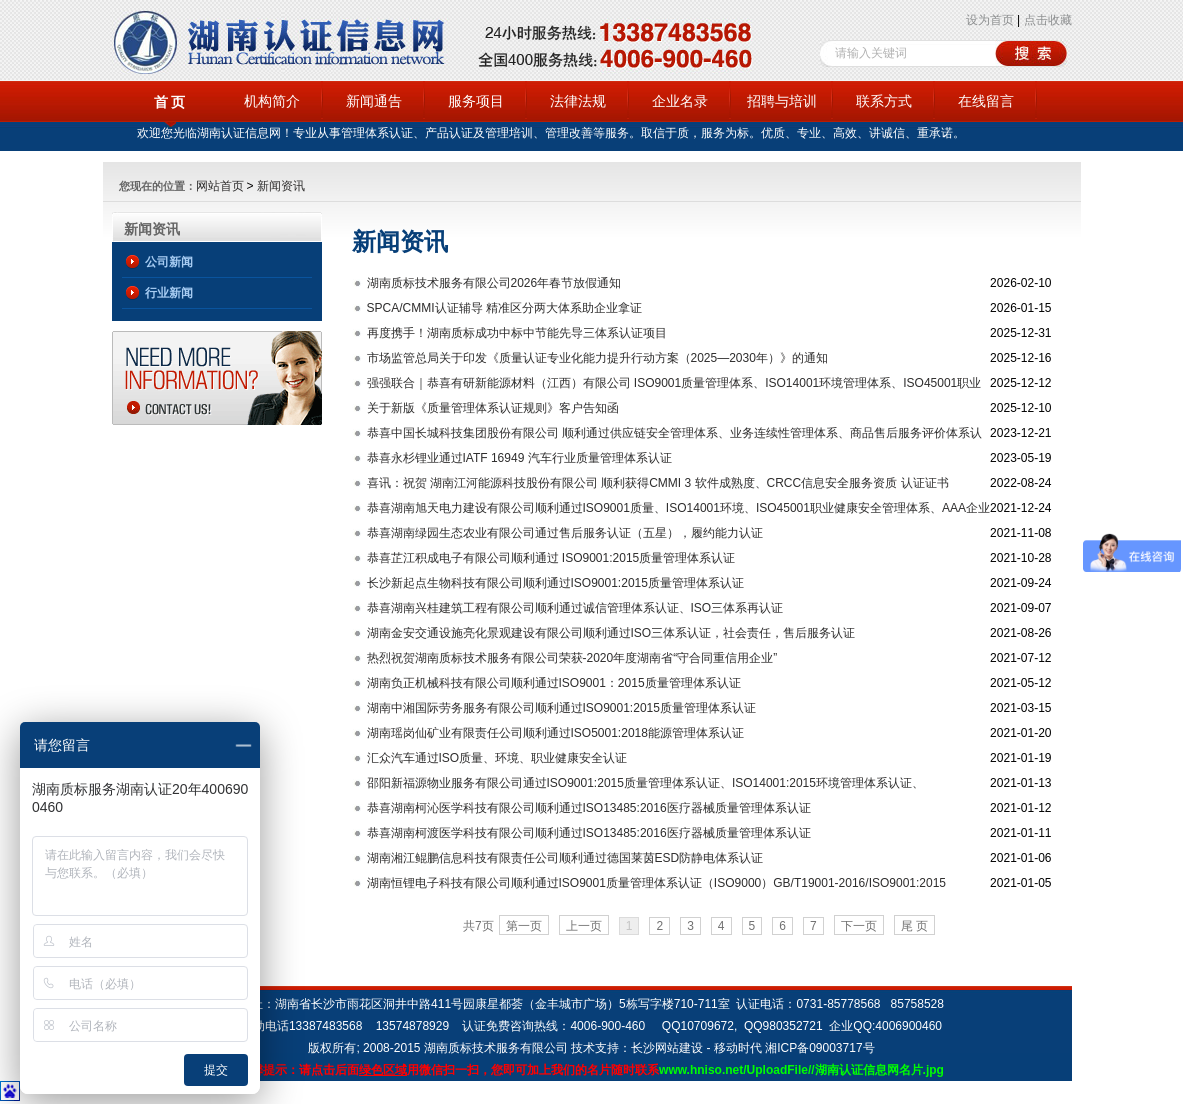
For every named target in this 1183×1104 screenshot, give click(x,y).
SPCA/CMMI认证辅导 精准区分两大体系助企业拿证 (504, 308)
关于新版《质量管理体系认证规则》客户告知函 (493, 408)
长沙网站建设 (667, 1048)
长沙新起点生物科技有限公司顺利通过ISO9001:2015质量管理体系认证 (555, 583)
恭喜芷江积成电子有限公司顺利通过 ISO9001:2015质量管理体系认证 (551, 558)
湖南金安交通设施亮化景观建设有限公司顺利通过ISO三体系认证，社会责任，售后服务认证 (611, 633)
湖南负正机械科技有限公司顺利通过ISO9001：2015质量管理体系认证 (554, 683)
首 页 (170, 102)
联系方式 (884, 101)
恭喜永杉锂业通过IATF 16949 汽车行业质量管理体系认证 (519, 458)
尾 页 (914, 926)
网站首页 (220, 186)
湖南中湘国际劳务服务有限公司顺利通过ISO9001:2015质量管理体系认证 (561, 708)
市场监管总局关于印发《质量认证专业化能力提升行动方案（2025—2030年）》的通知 (597, 358)
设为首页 (990, 20)
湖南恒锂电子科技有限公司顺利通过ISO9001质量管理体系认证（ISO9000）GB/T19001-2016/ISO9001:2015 (657, 883)
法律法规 (578, 101)
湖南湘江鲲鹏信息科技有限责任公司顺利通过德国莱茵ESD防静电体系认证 (565, 858)
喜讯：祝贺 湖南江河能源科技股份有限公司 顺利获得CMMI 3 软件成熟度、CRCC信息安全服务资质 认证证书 (658, 483)
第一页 (524, 926)
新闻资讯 (281, 186)
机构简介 (272, 101)
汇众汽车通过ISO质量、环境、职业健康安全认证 (497, 758)
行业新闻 (169, 293)
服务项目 (476, 101)
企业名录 (680, 101)
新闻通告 (374, 101)
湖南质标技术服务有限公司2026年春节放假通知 (494, 283)
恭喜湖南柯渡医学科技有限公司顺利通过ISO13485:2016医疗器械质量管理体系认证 (589, 833)
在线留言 (986, 101)
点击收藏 (1048, 20)
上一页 (584, 926)
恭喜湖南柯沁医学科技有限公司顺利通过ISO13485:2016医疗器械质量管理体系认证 (589, 808)
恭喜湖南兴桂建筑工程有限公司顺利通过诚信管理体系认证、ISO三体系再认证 (575, 608)
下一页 (859, 926)
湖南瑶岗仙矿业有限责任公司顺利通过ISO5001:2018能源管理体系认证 (555, 733)
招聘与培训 (782, 101)
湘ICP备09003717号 (819, 1048)
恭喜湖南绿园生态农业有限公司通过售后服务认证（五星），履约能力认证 (565, 533)
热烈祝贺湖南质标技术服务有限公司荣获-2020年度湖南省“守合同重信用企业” (572, 658)
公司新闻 (169, 262)
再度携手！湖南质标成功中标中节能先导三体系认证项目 (517, 333)
